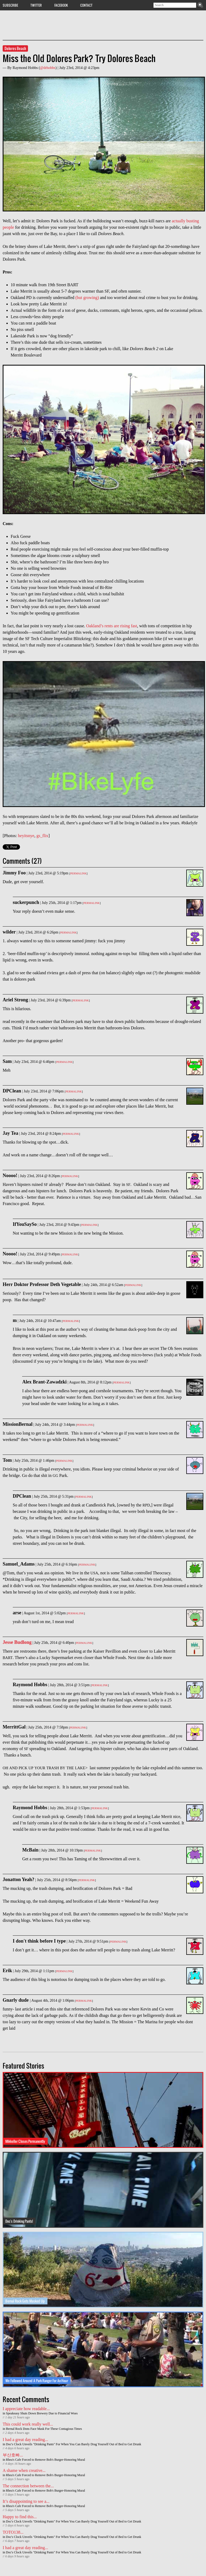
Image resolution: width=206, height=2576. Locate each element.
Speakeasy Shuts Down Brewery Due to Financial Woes (42, 2413)
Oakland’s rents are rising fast (111, 626)
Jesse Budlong (17, 1642)
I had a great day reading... (25, 2439)
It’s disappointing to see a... (26, 2501)
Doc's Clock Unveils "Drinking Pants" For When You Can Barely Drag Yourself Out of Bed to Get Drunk (73, 2444)
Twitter (36, 5)
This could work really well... (28, 2424)
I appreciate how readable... (26, 2408)
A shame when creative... (24, 2470)
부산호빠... (13, 2455)
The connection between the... (28, 2486)
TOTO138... (13, 2532)
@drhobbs (47, 68)
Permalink (78, 873)
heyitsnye (26, 835)
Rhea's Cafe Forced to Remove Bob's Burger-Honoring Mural (45, 2460)
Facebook (61, 5)
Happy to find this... (20, 2516)
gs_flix (42, 835)
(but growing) (87, 297)
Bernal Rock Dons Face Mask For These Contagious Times (44, 2429)
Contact (86, 5)
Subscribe (10, 5)
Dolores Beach (15, 48)
